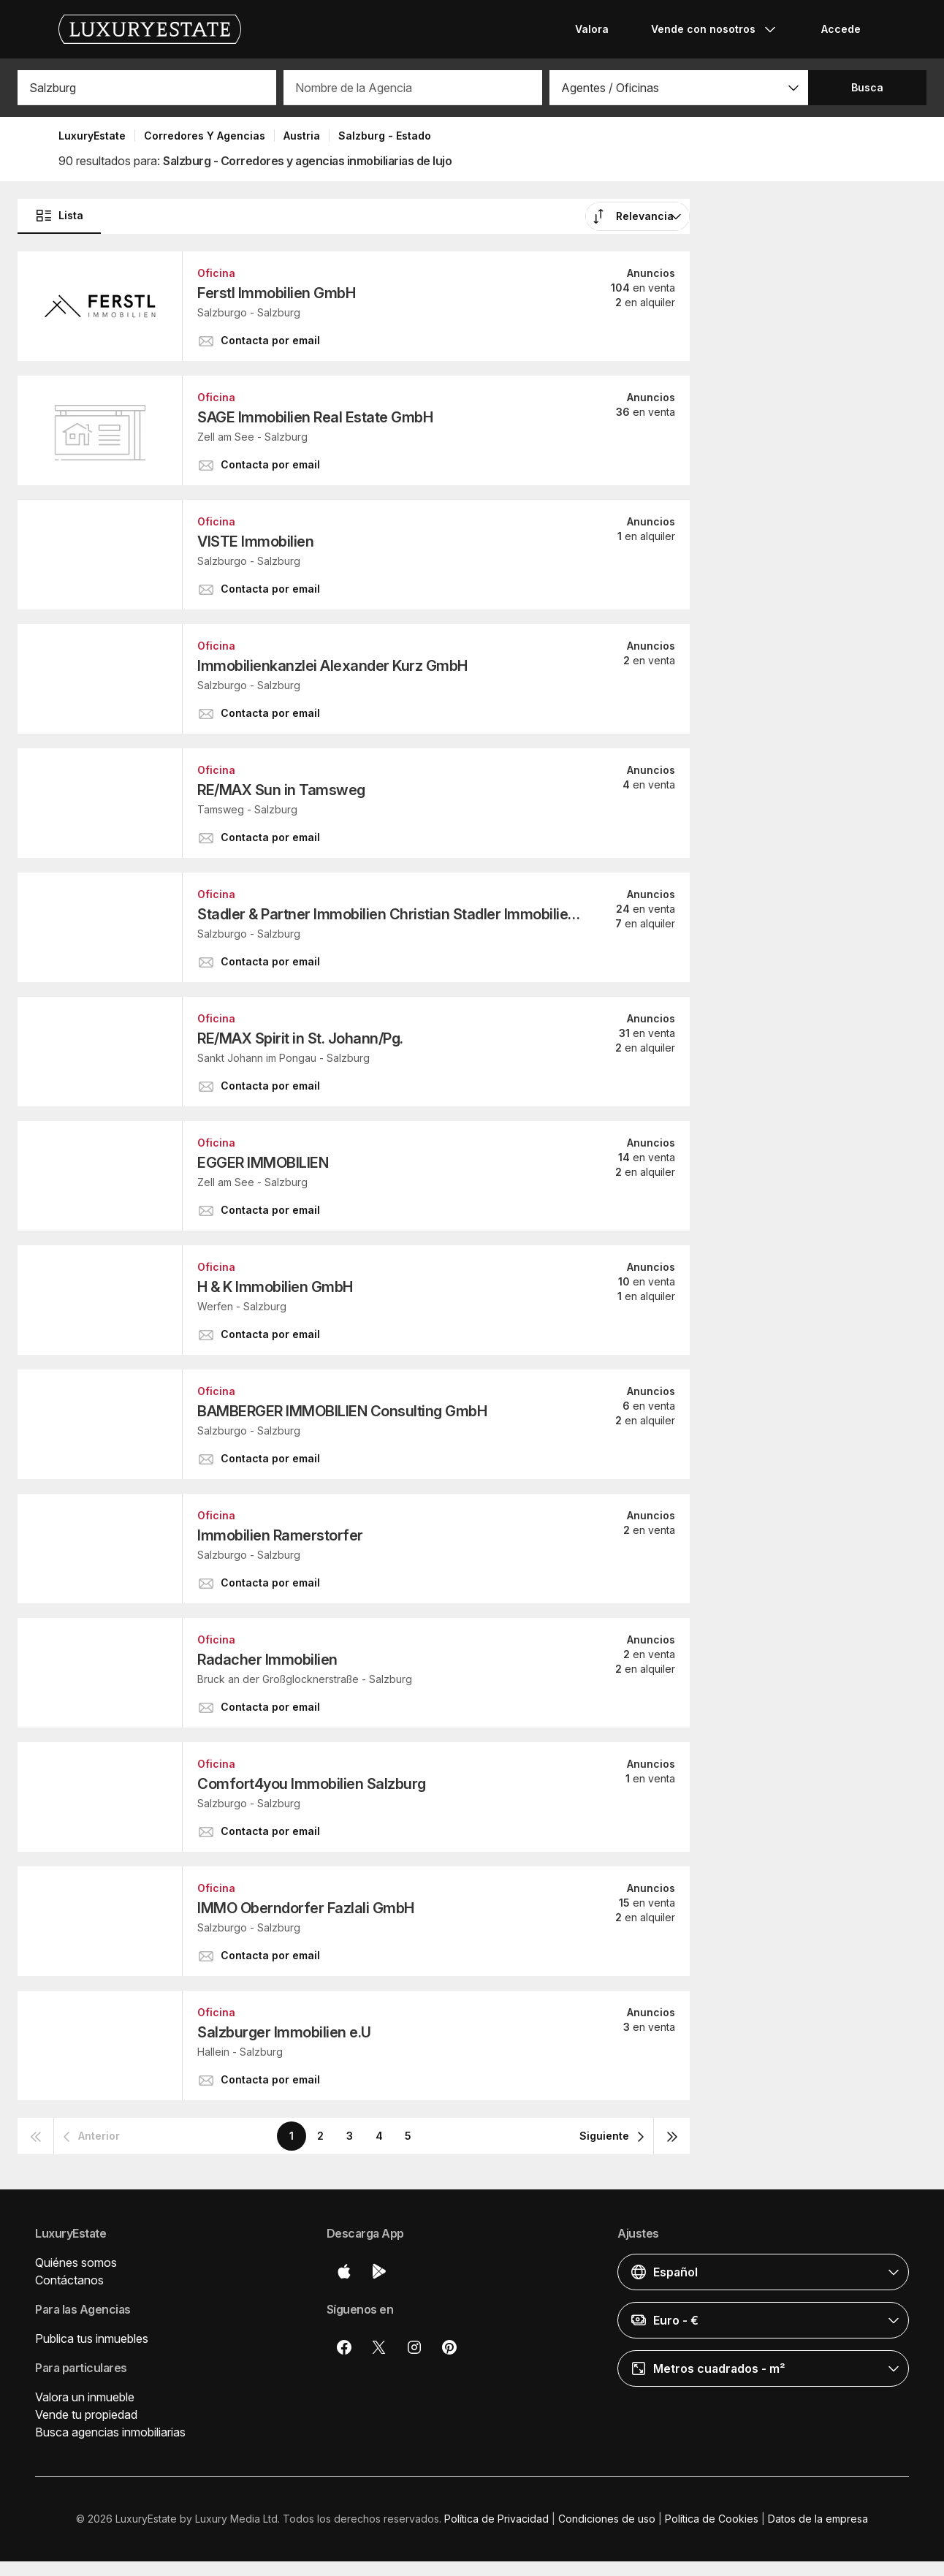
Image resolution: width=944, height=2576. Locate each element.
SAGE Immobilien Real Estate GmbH (315, 417)
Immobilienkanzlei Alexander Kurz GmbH (332, 666)
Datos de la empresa (818, 2518)
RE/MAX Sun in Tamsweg (281, 790)
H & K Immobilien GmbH (275, 1287)
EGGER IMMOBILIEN (262, 1162)
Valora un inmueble (84, 2397)
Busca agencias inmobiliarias (110, 2432)
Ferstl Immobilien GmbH (276, 293)
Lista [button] (59, 215)
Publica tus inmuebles (91, 2338)
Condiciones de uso (606, 2518)
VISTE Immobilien (255, 541)
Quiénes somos (76, 2262)
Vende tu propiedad (86, 2414)
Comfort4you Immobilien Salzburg (311, 1784)
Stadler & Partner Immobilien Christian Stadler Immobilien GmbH (391, 914)
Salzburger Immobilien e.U (284, 2032)
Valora (592, 29)
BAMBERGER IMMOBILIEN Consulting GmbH (342, 1411)
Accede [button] (841, 29)
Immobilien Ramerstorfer (280, 1535)
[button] (678, 87)
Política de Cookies (711, 2518)
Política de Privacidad (496, 2518)
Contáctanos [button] (69, 2280)
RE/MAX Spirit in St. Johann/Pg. (300, 1038)
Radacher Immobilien (267, 1659)
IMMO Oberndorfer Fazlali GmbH (305, 1908)
